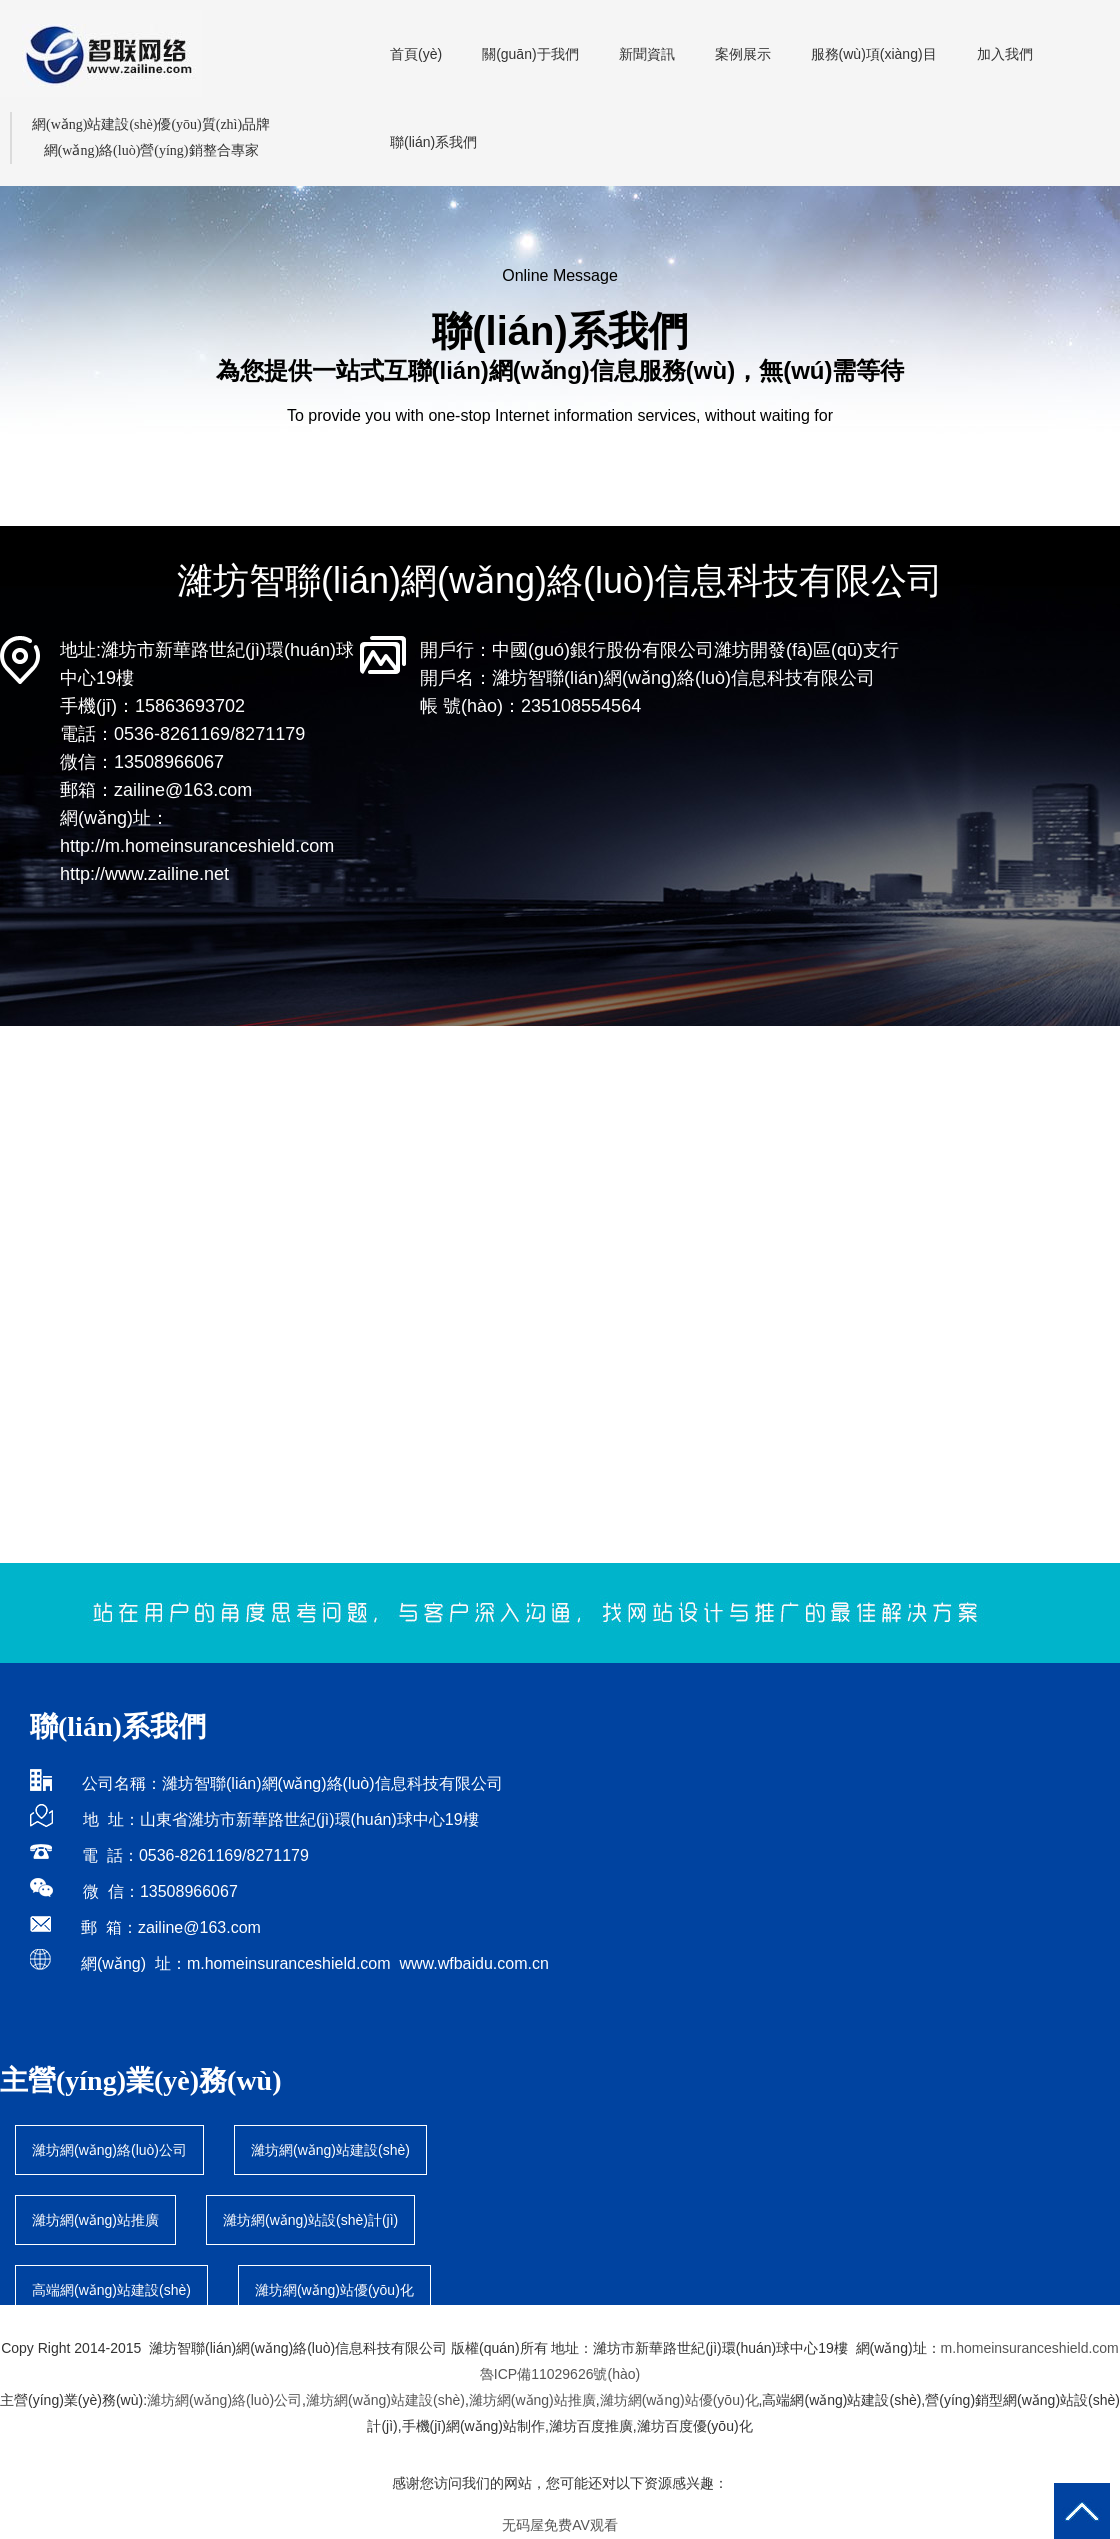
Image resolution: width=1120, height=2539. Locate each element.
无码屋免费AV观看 (560, 2525)
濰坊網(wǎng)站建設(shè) (330, 2150)
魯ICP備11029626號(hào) (560, 2374)
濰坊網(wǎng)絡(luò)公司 (109, 2150)
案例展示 (743, 54)
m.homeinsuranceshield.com (289, 1963)
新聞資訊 (647, 54)
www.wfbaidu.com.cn (473, 1963)
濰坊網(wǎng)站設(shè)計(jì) (310, 2220)
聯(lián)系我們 (433, 142)
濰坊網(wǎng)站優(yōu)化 (679, 2400)
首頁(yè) (416, 54)
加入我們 (1005, 54)
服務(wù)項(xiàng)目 (874, 54)
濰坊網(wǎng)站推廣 (95, 2220)
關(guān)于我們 (530, 54)
